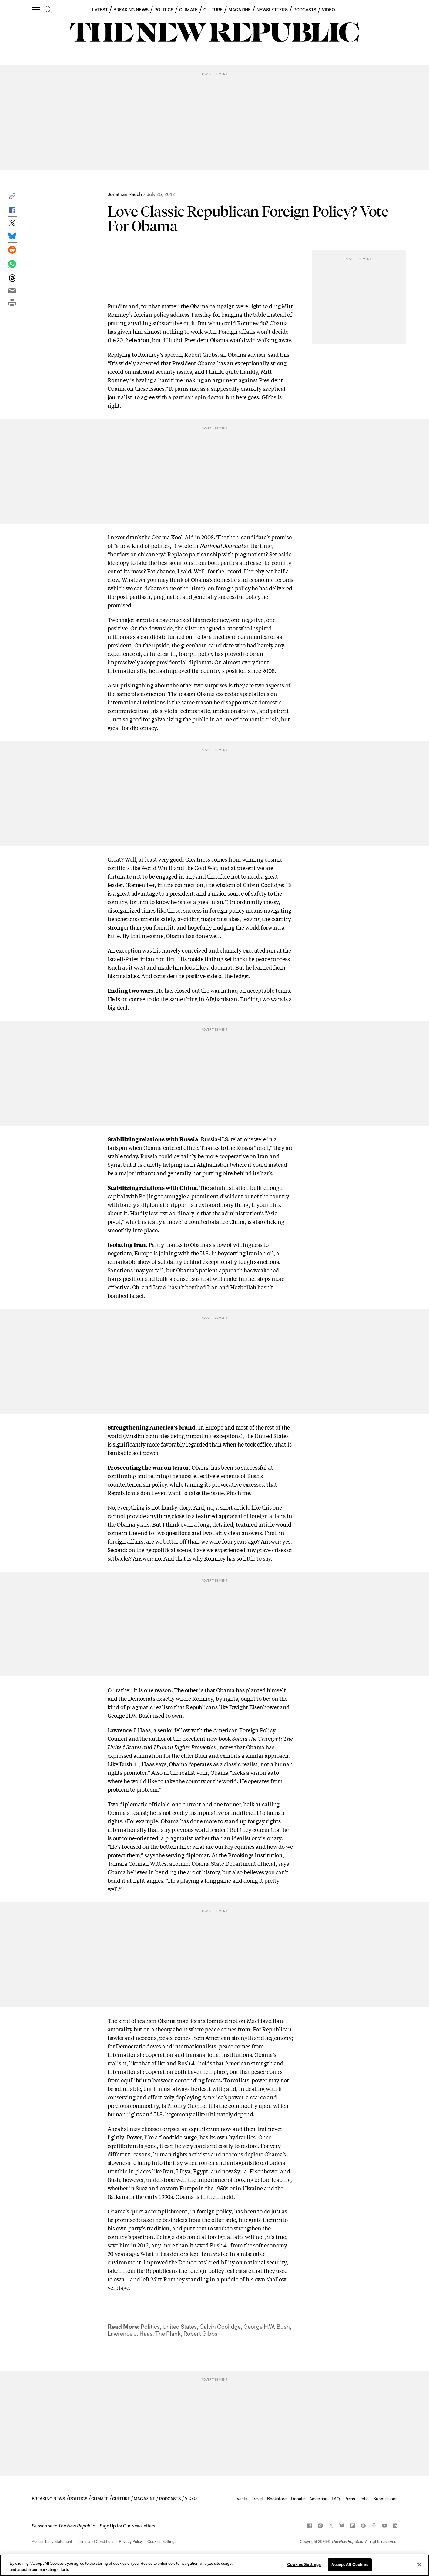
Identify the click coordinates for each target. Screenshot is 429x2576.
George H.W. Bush (266, 2327)
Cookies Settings (161, 2541)
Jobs (364, 2498)
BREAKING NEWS (131, 9)
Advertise (318, 2498)
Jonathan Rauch (125, 194)
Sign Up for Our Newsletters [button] (127, 2526)
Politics (150, 2327)
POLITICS (164, 9)
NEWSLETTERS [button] (272, 9)
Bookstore (277, 2498)
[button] (12, 197)
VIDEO (328, 9)
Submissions (385, 2498)
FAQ (336, 2498)
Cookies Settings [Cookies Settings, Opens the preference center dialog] (304, 2564)
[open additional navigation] (36, 9)
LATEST (99, 9)
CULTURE (213, 9)
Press (349, 2498)
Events (240, 2498)
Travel (257, 2498)
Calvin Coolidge (220, 2327)
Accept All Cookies (349, 2564)
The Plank (168, 2334)
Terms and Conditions (95, 2541)
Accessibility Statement (52, 2541)
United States (180, 2327)
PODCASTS (305, 9)
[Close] (419, 2564)
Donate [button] (298, 2498)
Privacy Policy (131, 2541)
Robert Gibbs (200, 2334)
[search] (48, 10)
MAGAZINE (239, 9)
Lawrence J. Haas (130, 2334)
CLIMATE (188, 9)
